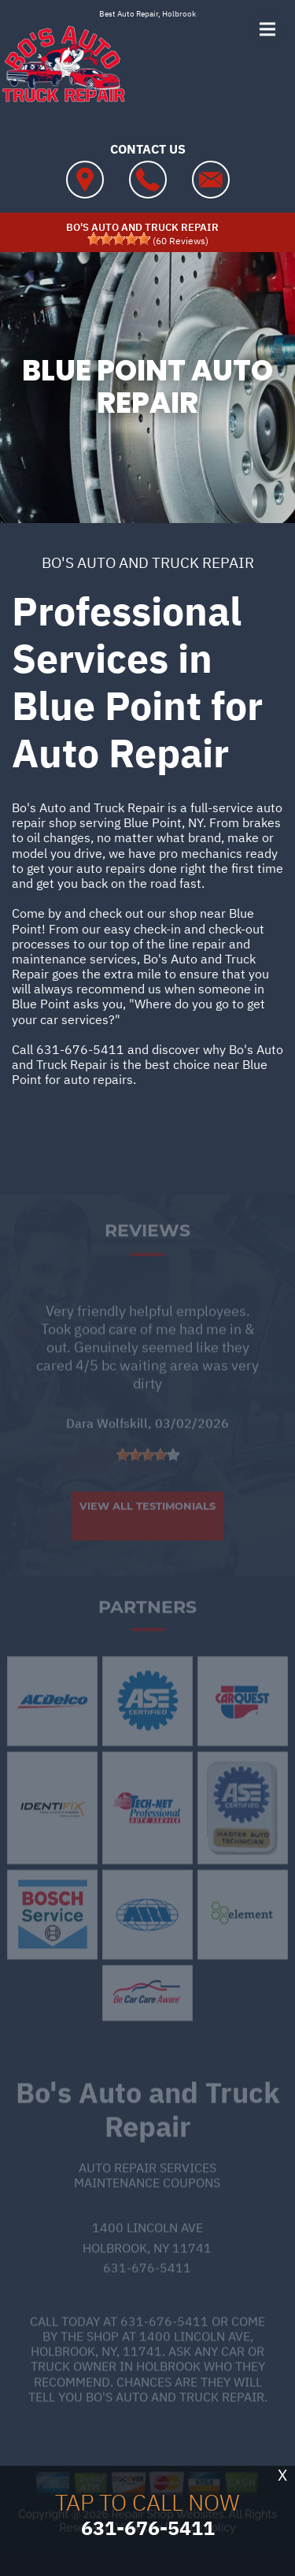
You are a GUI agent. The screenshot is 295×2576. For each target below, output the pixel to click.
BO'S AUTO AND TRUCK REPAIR (148, 562)
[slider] (118, 238)
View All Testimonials (147, 1523)
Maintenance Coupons (147, 2199)
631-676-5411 (80, 1049)
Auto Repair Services (147, 2184)
